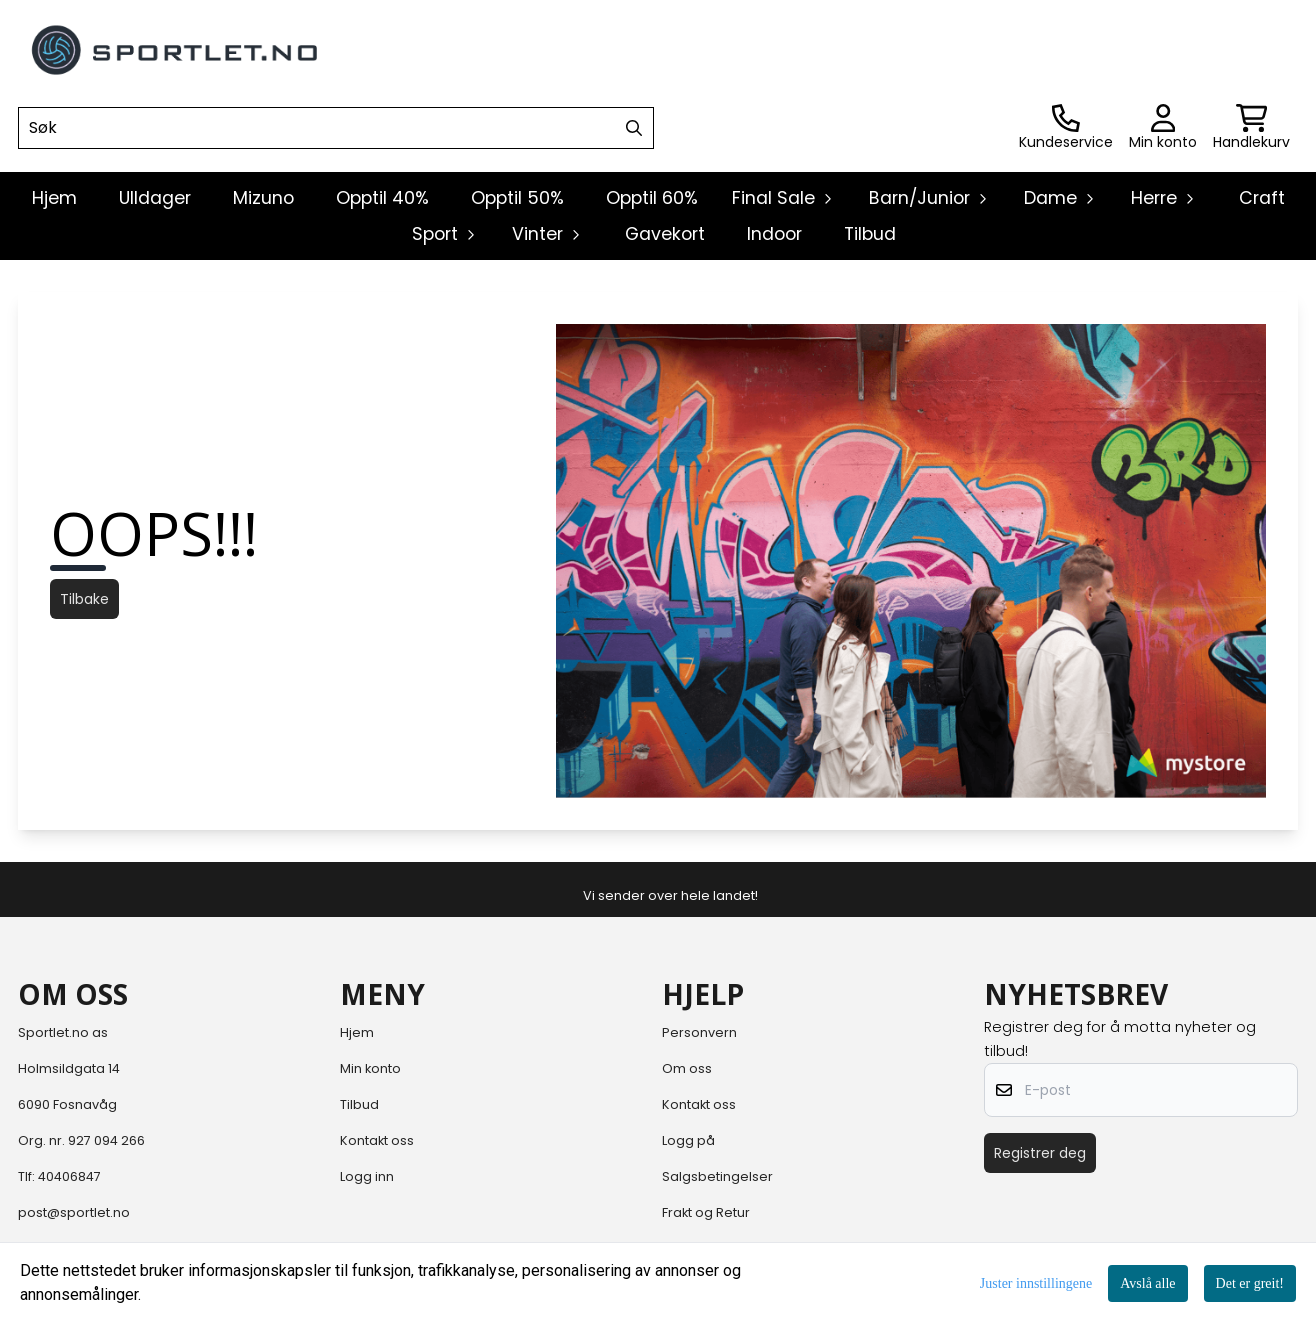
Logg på (688, 1140)
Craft (1262, 198)
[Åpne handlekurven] (1251, 128)
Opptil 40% (382, 198)
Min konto (370, 1068)
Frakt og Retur (706, 1212)
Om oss (687, 1068)
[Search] (634, 128)
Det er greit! (1250, 1283)
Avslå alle (1147, 1283)
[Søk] (336, 128)
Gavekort (665, 234)
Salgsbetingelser (717, 1176)
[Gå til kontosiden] (1066, 128)
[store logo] (176, 50)
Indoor (774, 234)
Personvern (699, 1032)
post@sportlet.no (74, 1212)
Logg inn (367, 1176)
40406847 (69, 1176)
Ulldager (155, 198)
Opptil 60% (652, 198)
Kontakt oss (377, 1140)
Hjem (357, 1032)
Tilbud (870, 234)
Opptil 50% (517, 198)
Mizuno (263, 198)
